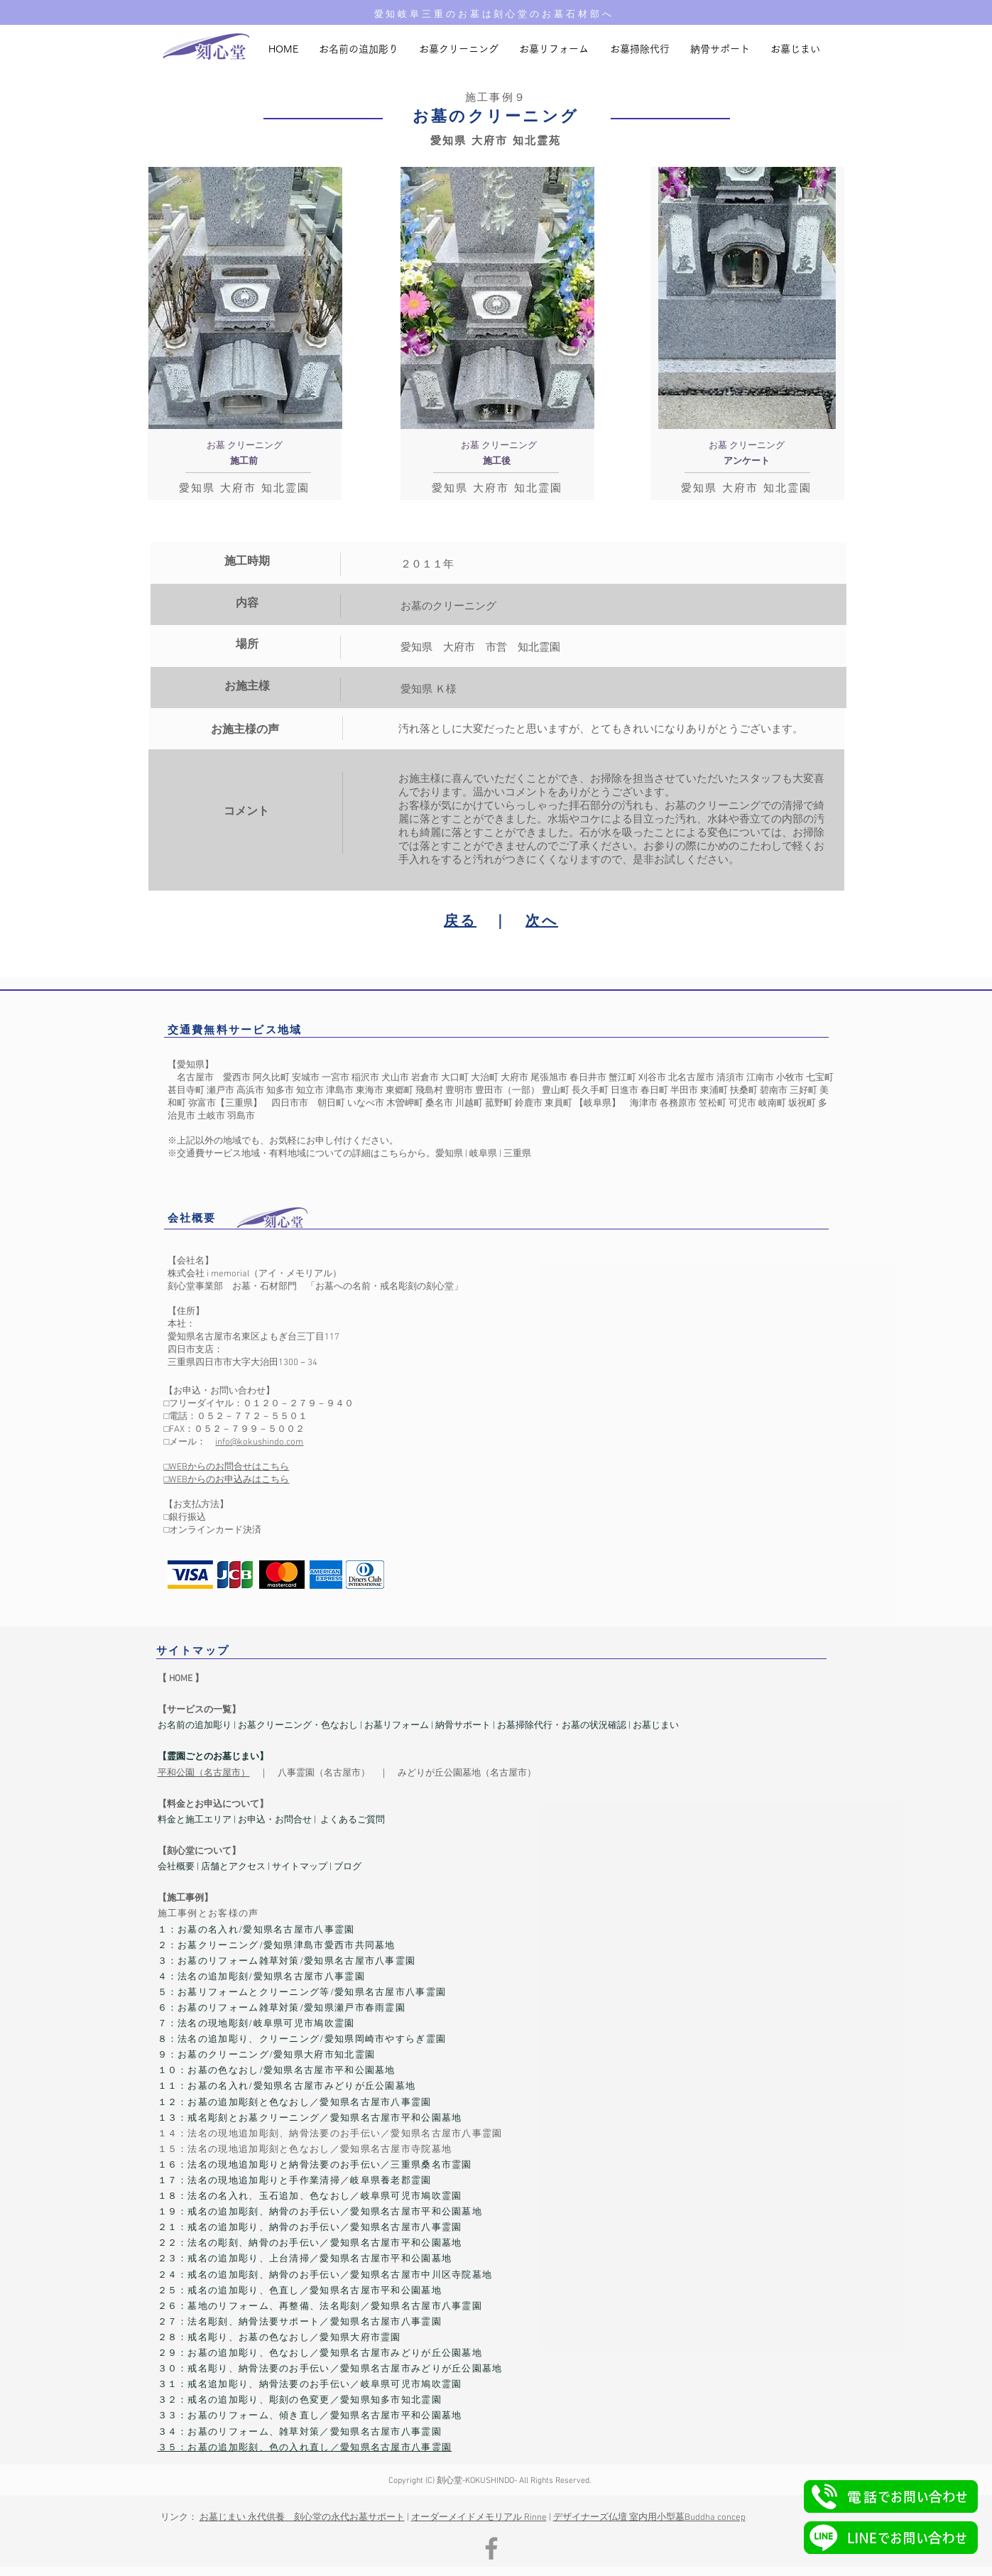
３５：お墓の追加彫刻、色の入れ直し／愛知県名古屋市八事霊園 (305, 2448)
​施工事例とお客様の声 (208, 1914)
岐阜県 (483, 1154)
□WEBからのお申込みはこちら (227, 1480)
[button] (891, 2496)
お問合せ (293, 1820)
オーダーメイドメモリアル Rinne (479, 2517)
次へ (541, 921)
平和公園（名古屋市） (204, 1773)
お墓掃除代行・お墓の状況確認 (561, 1726)
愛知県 (449, 1154)
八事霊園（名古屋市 (319, 1773)
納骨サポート (463, 1726)
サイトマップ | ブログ (316, 1867)
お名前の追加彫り (194, 1726)
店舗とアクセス (234, 1867)
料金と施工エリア (194, 1820)
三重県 (517, 1154)
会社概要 (176, 1867)
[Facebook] (491, 2548)
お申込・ (256, 1820)
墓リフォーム (401, 1726)
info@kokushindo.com (259, 1442)
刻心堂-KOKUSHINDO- (477, 2481)
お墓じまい (656, 1726)
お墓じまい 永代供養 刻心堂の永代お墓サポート (302, 2517)
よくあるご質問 (352, 1820)
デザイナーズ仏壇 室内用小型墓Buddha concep (649, 2517)
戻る (460, 921)
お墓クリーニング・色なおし (297, 1726)
